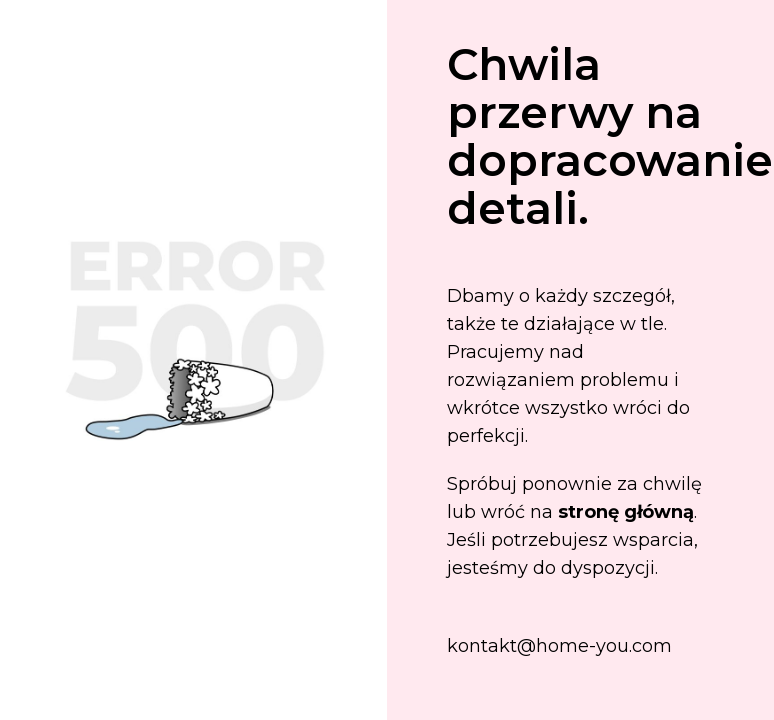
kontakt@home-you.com (559, 646)
